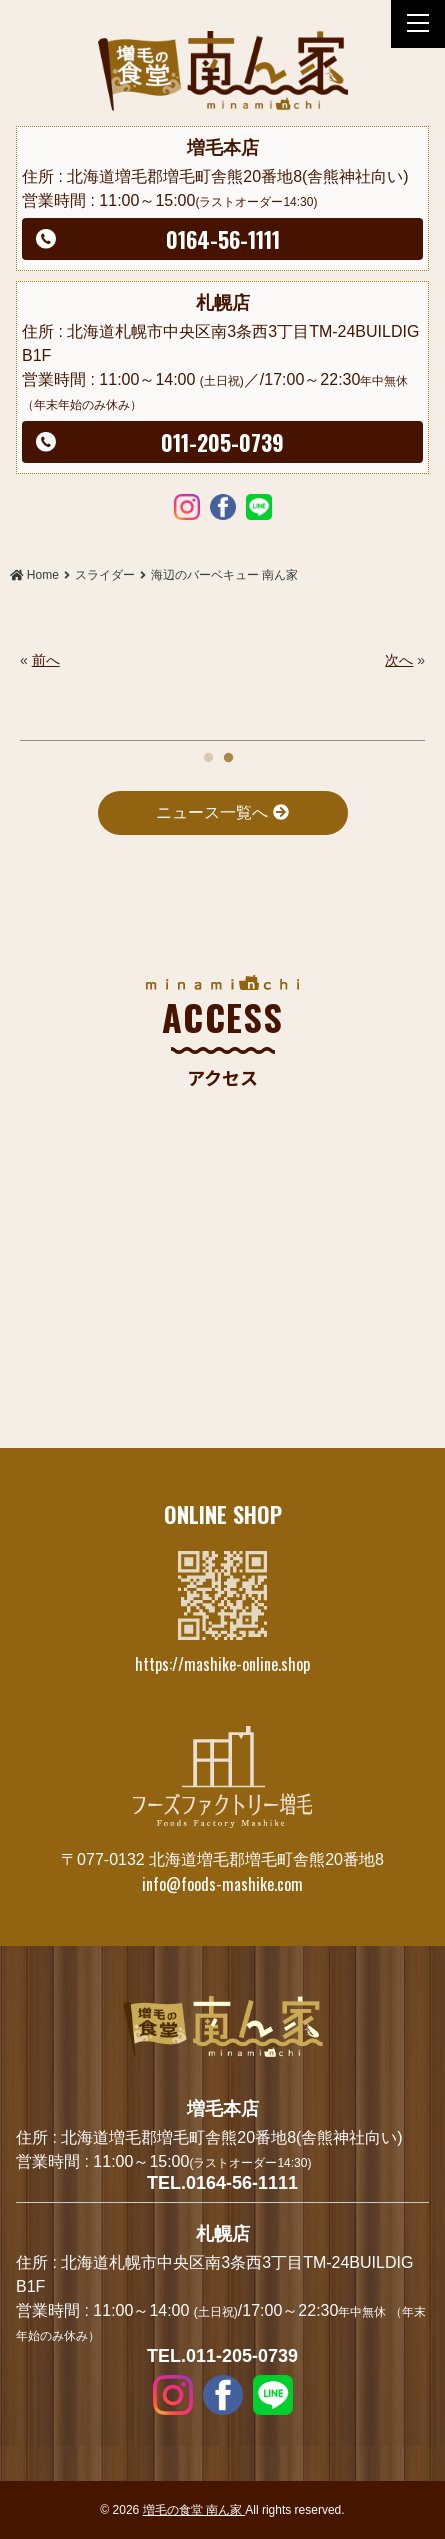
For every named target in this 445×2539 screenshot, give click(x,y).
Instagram (187, 506)
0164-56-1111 (223, 239)
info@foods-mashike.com (222, 1884)
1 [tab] (208, 753)
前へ (46, 660)
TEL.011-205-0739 (222, 2356)
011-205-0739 (222, 442)
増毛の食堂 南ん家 (194, 2510)
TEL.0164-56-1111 (222, 2183)
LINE (259, 506)
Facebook (223, 506)
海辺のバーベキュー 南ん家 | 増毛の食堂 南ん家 (223, 71)
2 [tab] (228, 753)
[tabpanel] (222, 660)
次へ (399, 660)
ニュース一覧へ (222, 812)
